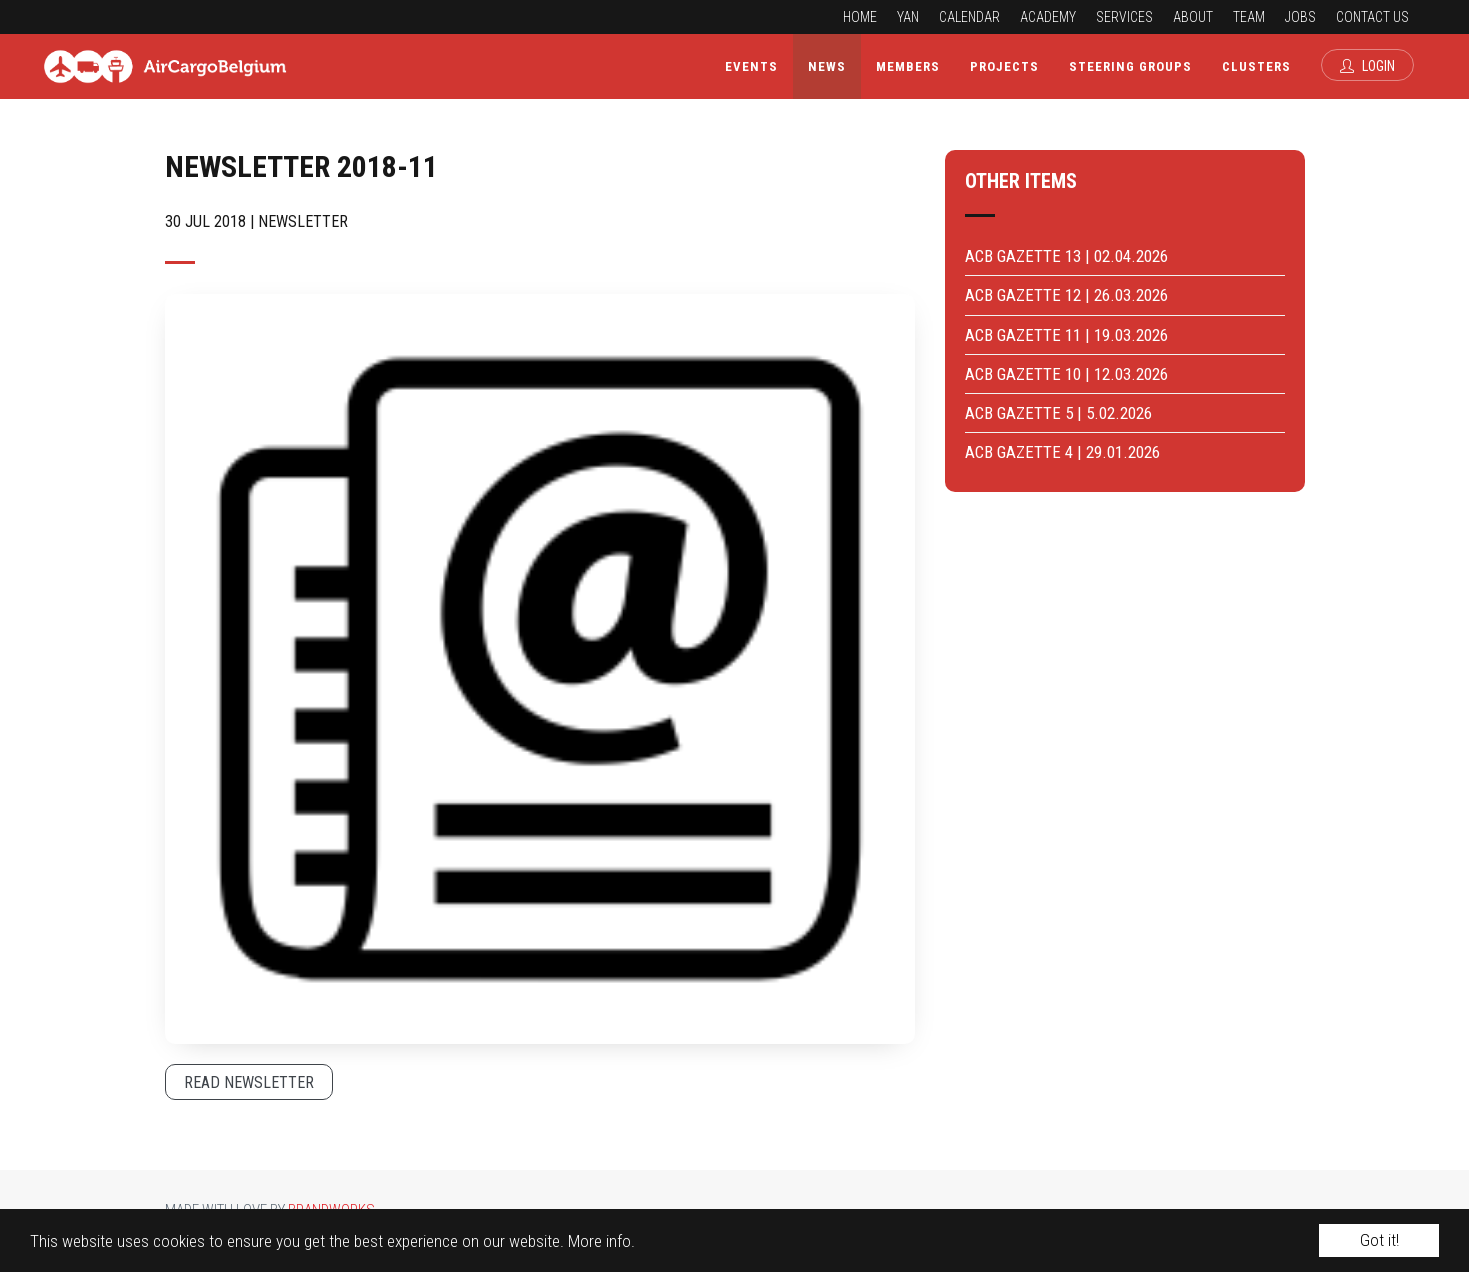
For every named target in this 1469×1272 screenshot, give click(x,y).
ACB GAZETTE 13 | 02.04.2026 (1066, 256)
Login (1367, 66)
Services (1124, 17)
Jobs (1300, 17)
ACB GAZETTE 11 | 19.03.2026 (1066, 335)
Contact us (1372, 17)
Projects (1004, 66)
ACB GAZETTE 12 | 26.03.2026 (1066, 295)
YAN (908, 17)
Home (860, 17)
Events (751, 66)
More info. (601, 1241)
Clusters (1256, 66)
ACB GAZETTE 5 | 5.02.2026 (1058, 413)
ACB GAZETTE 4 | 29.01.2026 (1062, 452)
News (827, 66)
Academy (1048, 17)
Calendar (969, 17)
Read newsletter (249, 1082)
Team (1249, 17)
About (1193, 17)
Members (908, 66)
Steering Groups (1130, 66)
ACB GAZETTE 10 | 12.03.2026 (1066, 374)
